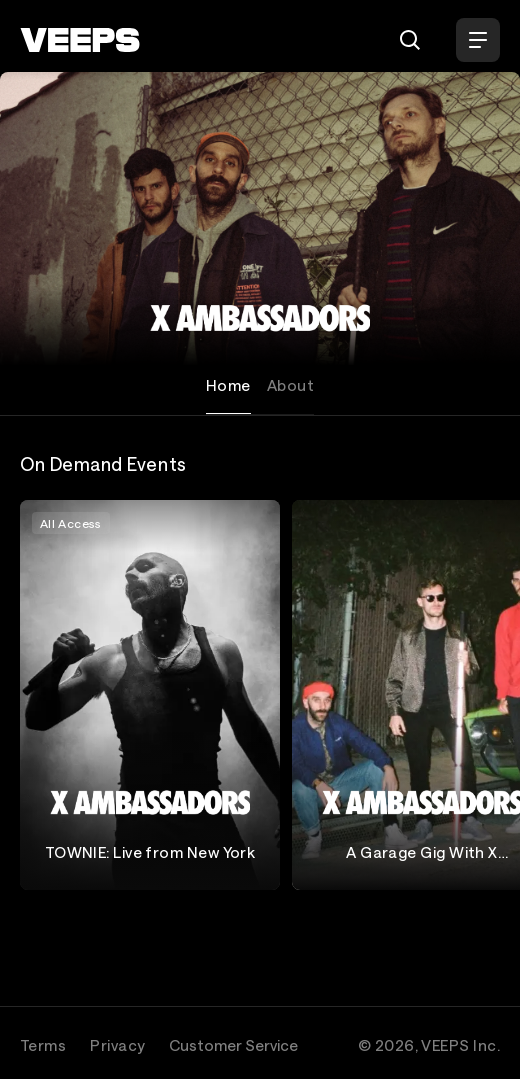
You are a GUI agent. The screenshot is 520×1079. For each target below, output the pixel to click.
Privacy (117, 1045)
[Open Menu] (478, 40)
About (290, 385)
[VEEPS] (80, 40)
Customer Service (233, 1045)
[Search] (410, 40)
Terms (43, 1045)
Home (228, 385)
